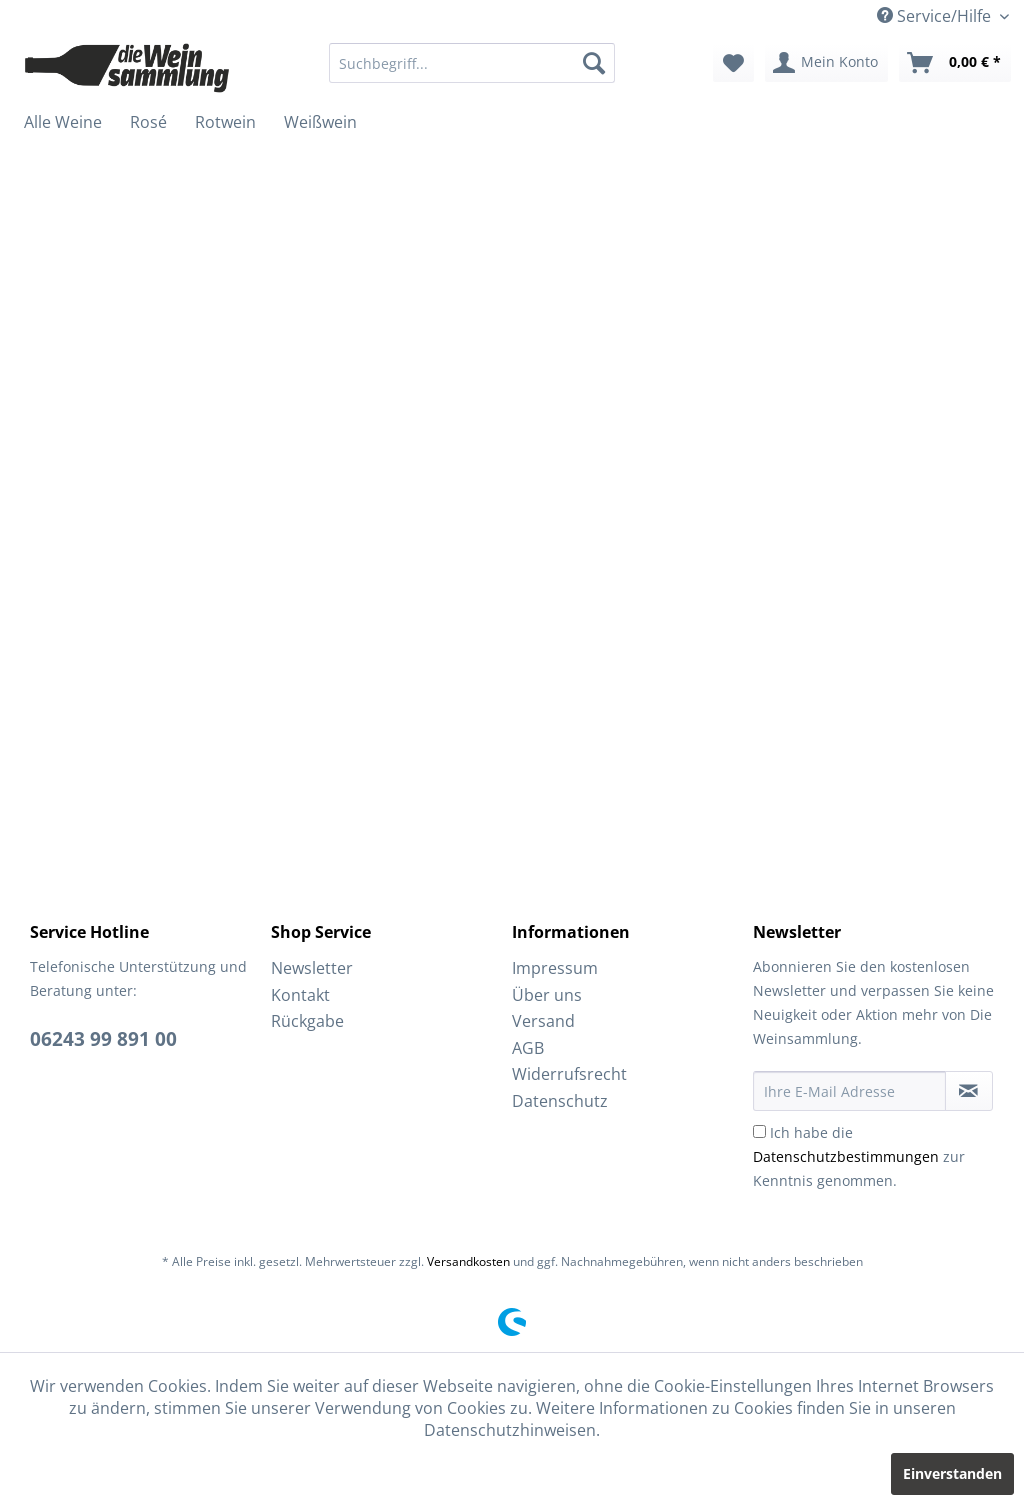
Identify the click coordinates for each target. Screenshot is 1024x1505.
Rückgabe (307, 1021)
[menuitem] (472, 63)
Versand (543, 1021)
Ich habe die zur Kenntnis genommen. (859, 1156)
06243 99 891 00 (103, 1039)
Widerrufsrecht (569, 1074)
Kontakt (300, 995)
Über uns (547, 995)
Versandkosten (468, 1261)
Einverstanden (952, 1473)
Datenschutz (560, 1101)
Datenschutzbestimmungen (846, 1156)
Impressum (555, 968)
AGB (528, 1048)
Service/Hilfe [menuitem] (936, 16)
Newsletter (312, 968)
